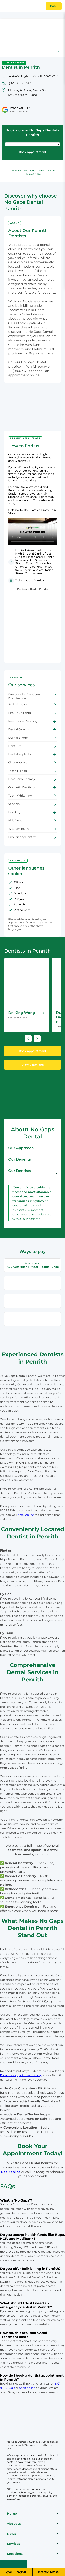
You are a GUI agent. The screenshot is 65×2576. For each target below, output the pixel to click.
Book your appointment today (21, 2075)
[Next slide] (37, 1038)
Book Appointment (32, 152)
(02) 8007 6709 (20, 83)
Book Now (49, 2572)
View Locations (33, 1065)
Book (53, 6)
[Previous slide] (28, 1038)
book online (26, 1515)
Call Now (16, 2572)
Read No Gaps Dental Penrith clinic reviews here (32, 172)
